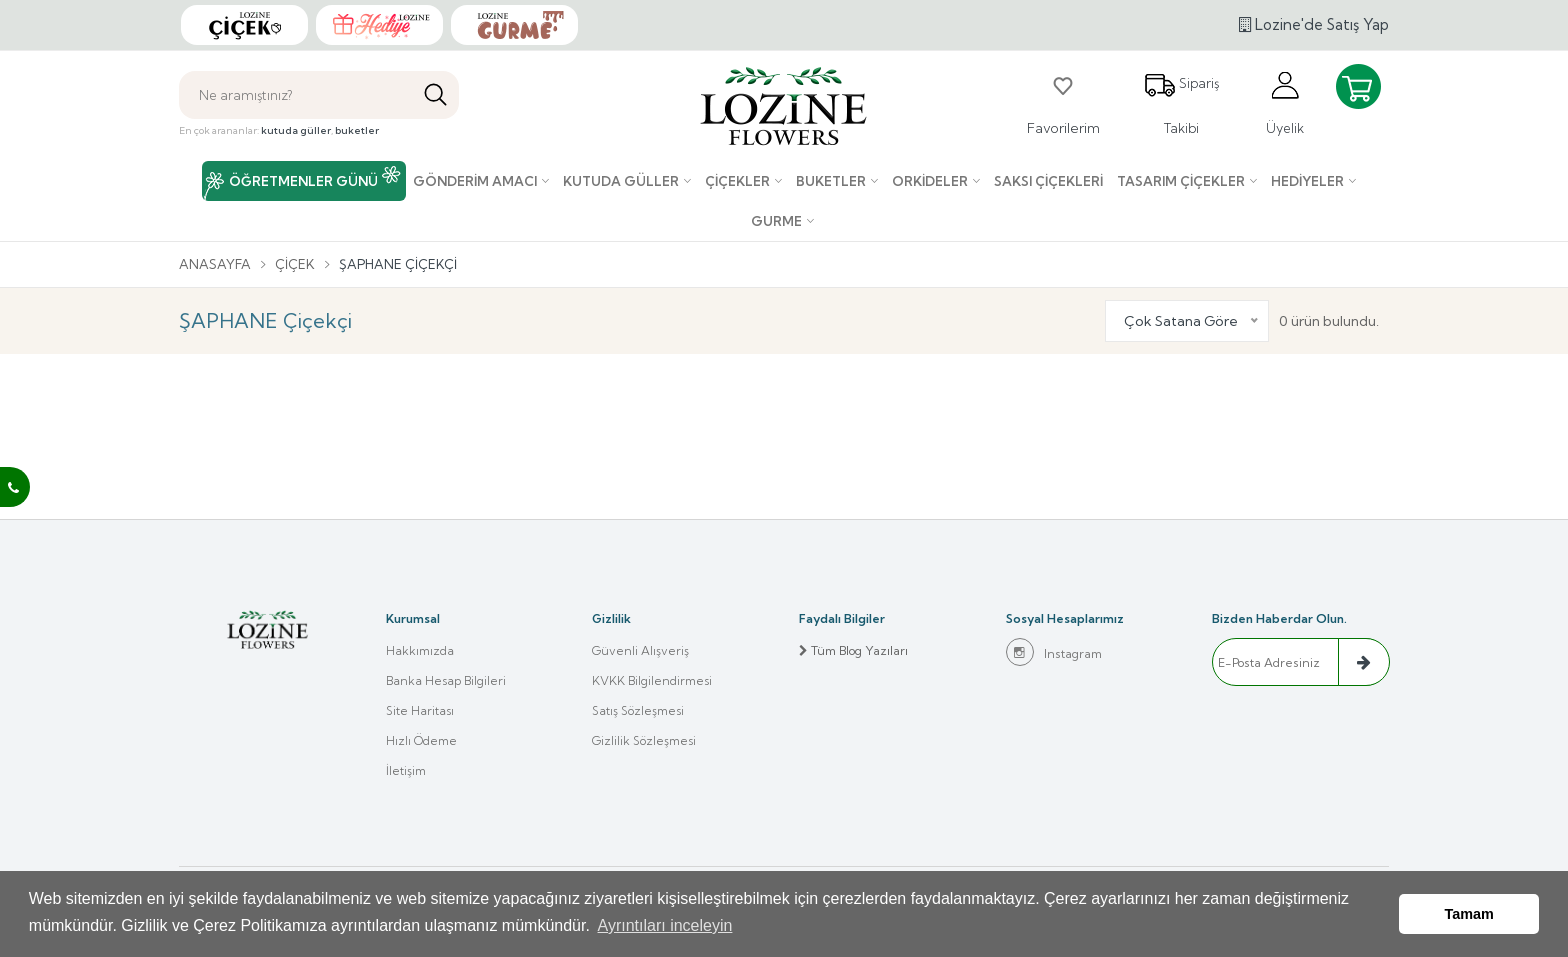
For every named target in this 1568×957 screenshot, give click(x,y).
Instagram (1054, 652)
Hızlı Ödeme (421, 740)
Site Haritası (420, 710)
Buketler (831, 181)
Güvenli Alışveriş (640, 650)
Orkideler (930, 181)
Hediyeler (1307, 181)
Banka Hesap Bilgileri (446, 680)
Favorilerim (1063, 103)
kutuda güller (296, 130)
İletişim (406, 770)
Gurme (776, 221)
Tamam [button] (1469, 914)
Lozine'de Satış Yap (1314, 24)
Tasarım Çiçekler (1181, 181)
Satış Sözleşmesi (638, 710)
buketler (357, 130)
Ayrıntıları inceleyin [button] (665, 925)
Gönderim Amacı (475, 181)
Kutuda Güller (621, 181)
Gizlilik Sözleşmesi (644, 740)
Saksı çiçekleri (1048, 181)
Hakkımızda (420, 650)
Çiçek (295, 264)
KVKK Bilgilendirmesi (652, 680)
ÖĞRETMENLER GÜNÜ (303, 181)
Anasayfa (215, 264)
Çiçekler (737, 181)
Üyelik (1285, 102)
